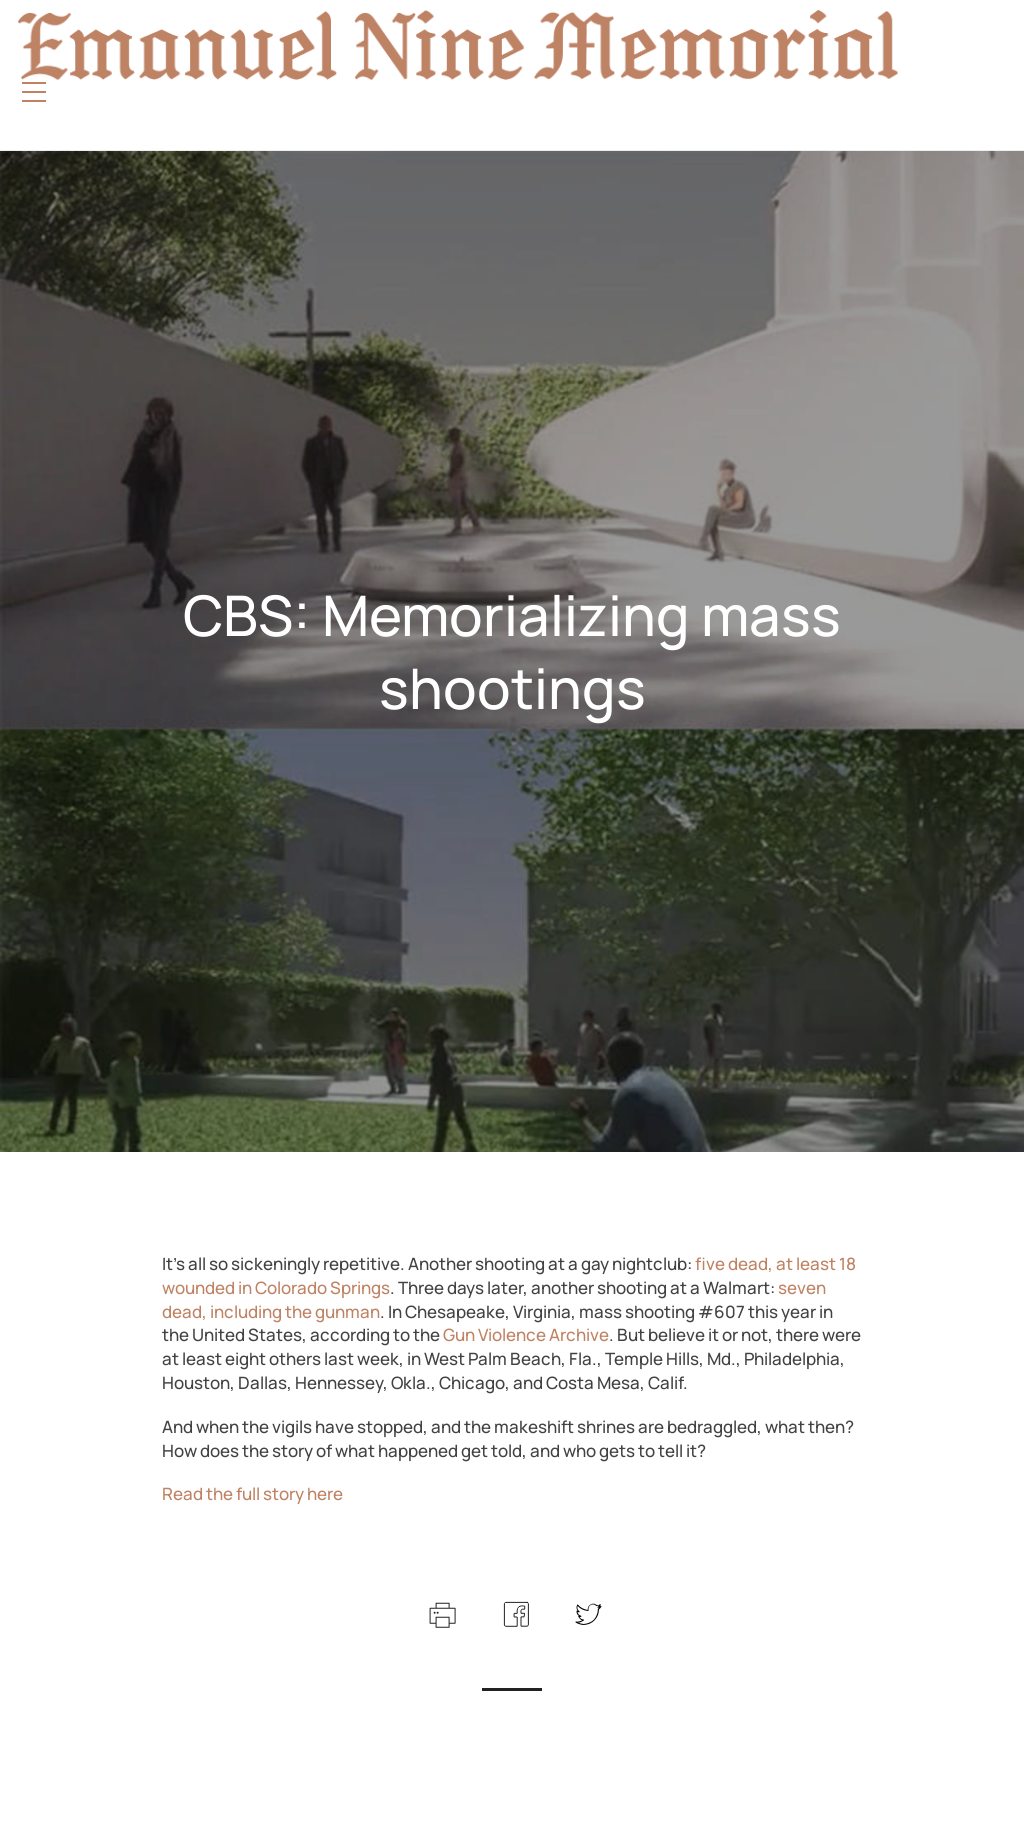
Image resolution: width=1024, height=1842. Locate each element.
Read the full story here (252, 1493)
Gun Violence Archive (526, 1334)
